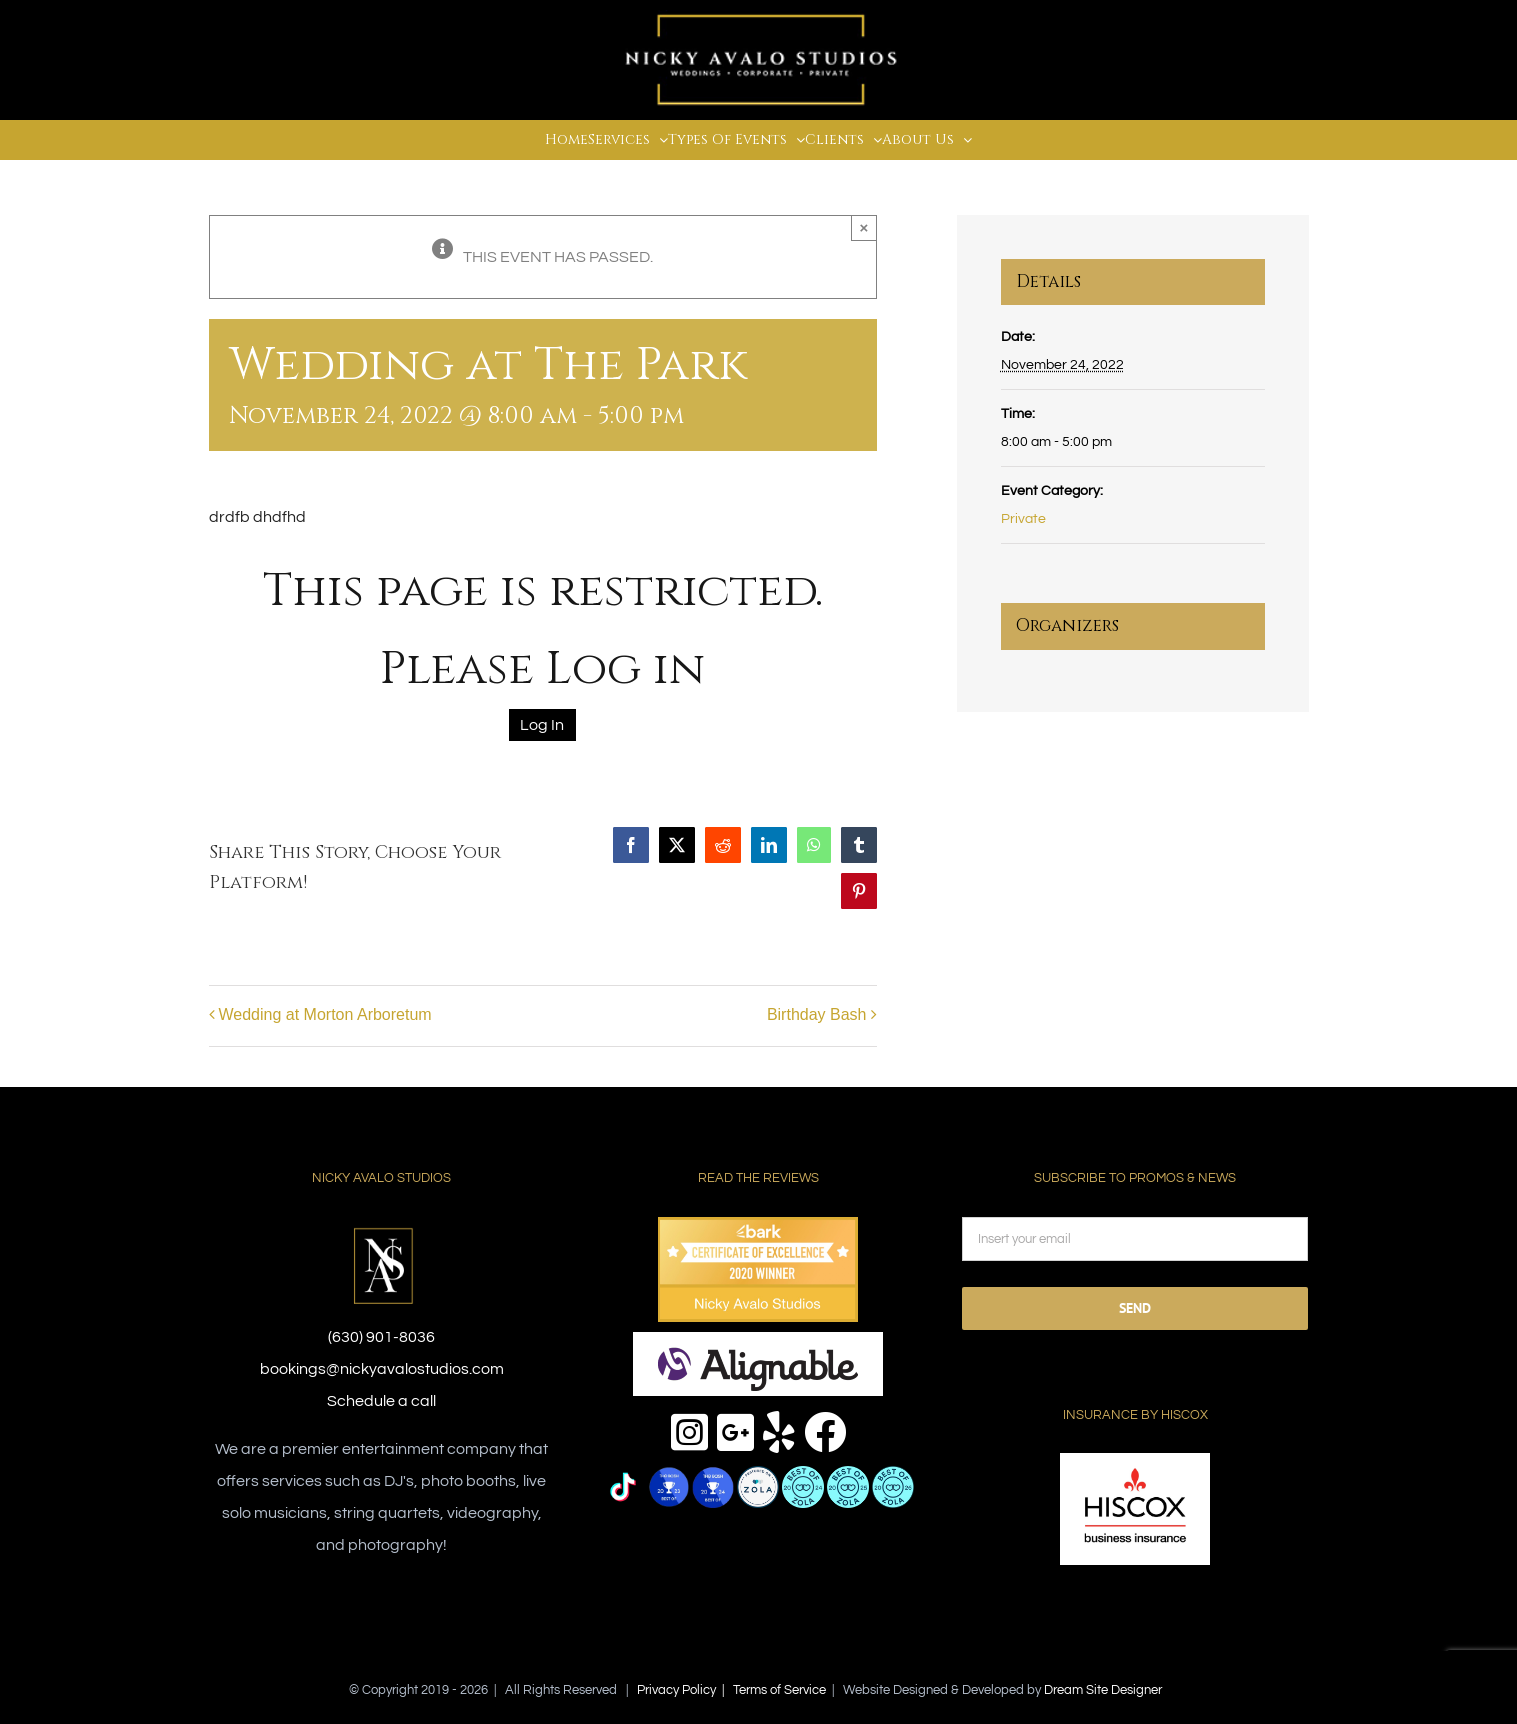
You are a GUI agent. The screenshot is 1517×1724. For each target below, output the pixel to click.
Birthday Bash (817, 1014)
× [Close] (864, 227)
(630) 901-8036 (381, 1337)
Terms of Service (779, 1690)
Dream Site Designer (1103, 1690)
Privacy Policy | (685, 1690)
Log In (542, 725)
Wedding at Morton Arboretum (325, 1014)
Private (1023, 519)
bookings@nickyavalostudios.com (382, 1369)
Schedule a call (381, 1401)
